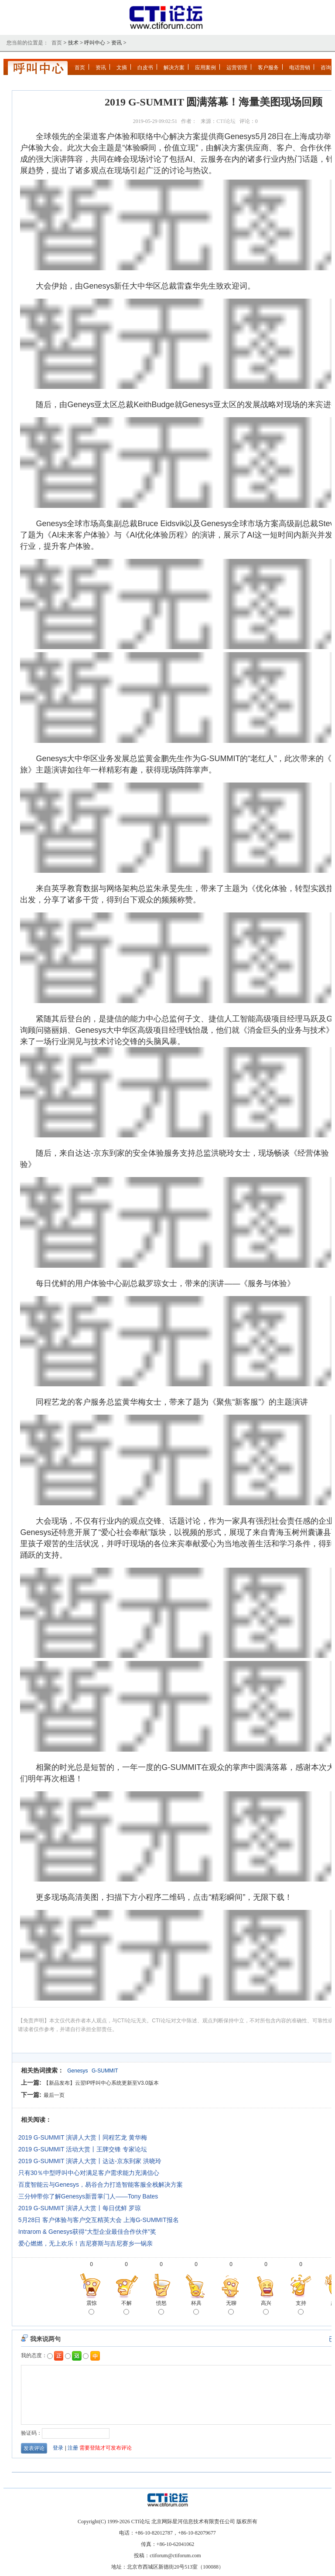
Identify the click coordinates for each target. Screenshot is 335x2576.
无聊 (231, 2308)
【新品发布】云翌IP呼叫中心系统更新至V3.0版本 (101, 2083)
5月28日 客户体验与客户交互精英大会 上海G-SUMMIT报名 (98, 2219)
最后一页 (54, 2095)
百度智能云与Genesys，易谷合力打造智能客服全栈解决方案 (100, 2184)
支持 (301, 2308)
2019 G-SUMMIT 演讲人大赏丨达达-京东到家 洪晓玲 (89, 2160)
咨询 (326, 68)
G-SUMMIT (105, 2071)
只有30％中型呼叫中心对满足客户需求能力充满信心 (89, 2172)
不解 (126, 2308)
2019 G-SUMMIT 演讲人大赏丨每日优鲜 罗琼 (79, 2208)
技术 (73, 43)
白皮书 (145, 68)
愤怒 (161, 2308)
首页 (80, 68)
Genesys (77, 2071)
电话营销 (299, 68)
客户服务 (268, 68)
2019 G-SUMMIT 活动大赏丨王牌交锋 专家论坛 (82, 2149)
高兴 (266, 2308)
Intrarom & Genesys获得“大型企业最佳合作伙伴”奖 (87, 2231)
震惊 (91, 2308)
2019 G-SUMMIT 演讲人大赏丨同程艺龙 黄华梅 (82, 2137)
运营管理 (236, 68)
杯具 (196, 2308)
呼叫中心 (94, 43)
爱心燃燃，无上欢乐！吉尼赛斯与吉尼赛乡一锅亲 (85, 2243)
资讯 (116, 43)
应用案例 (205, 68)
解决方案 (174, 68)
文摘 (121, 68)
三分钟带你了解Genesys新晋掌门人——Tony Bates (88, 2196)
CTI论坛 (225, 121)
